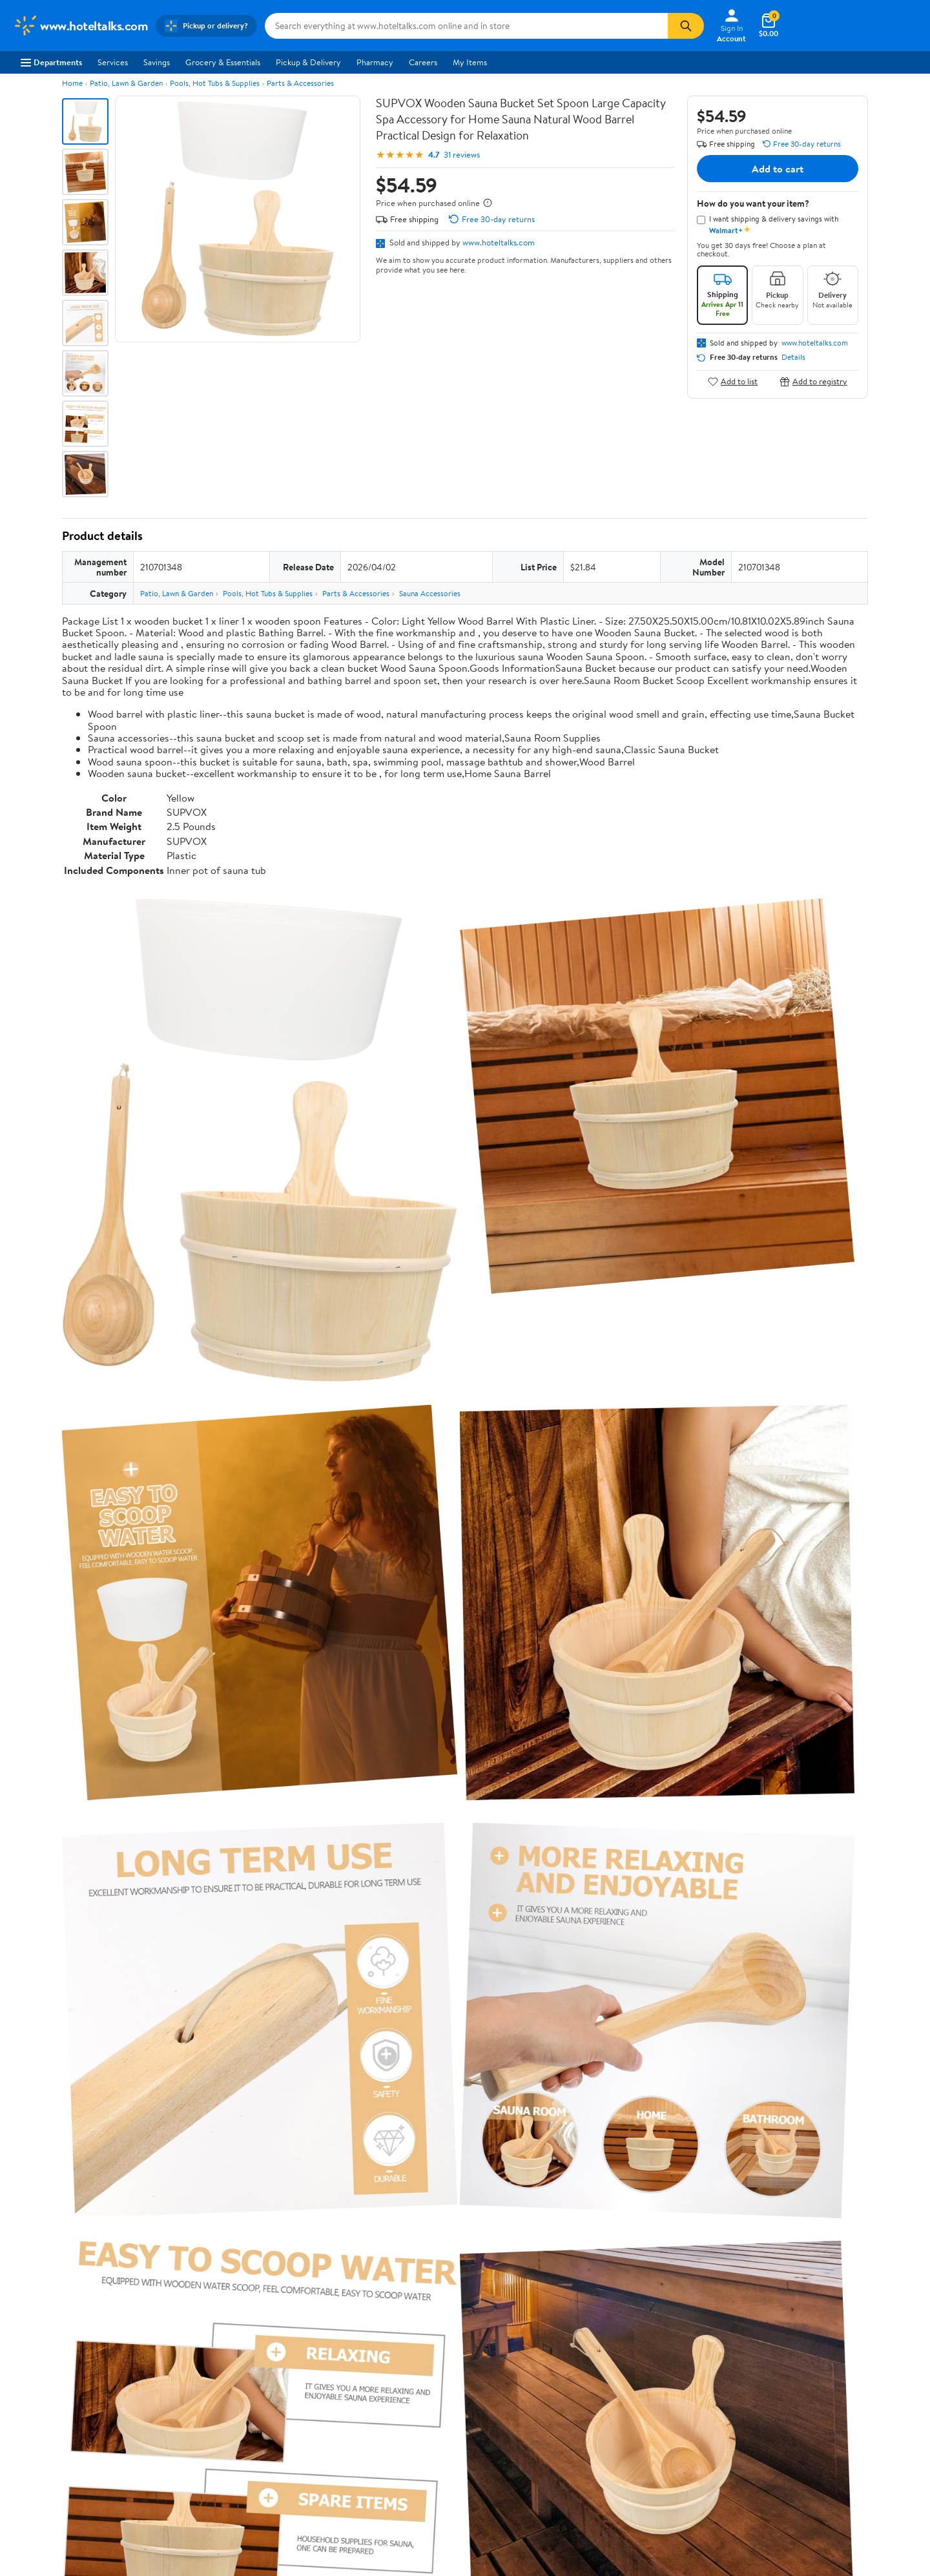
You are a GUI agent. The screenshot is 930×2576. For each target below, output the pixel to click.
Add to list (733, 381)
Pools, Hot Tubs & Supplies (215, 83)
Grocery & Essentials (222, 62)
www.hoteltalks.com (498, 242)
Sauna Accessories (429, 593)
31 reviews (462, 155)
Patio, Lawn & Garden (126, 83)
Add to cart (777, 168)
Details (793, 357)
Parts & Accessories (300, 83)
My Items (470, 62)
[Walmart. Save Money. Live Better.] (80, 25)
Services (113, 62)
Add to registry (813, 381)
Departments (51, 62)
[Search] (686, 26)
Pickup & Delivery (308, 62)
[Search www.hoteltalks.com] (466, 26)
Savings (156, 62)
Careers (423, 62)
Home (72, 83)
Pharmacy (374, 62)
